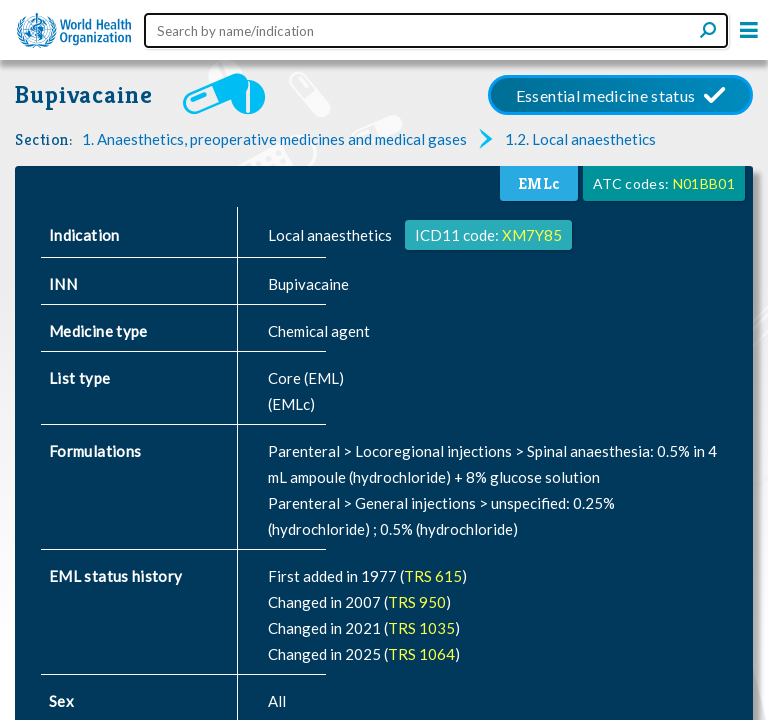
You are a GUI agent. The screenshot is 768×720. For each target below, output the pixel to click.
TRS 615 (433, 576)
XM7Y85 (532, 235)
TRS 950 (417, 602)
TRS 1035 (421, 628)
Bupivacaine (84, 94)
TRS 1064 (421, 654)
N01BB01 (704, 183)
